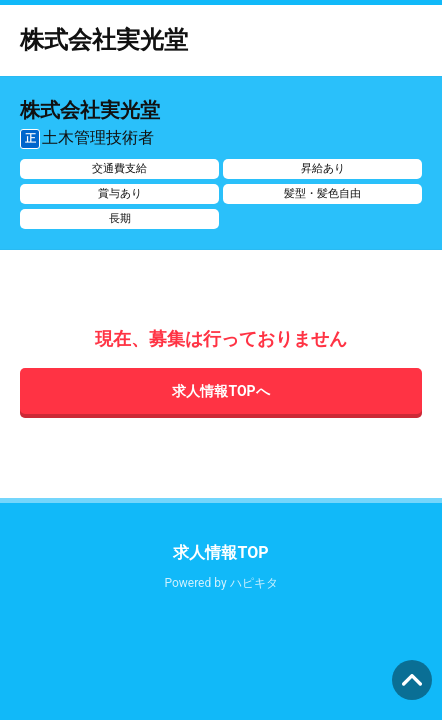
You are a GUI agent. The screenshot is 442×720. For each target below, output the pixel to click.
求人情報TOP (220, 552)
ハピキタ (254, 583)
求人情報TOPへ (220, 391)
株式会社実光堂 (104, 40)
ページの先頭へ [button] (412, 680)
